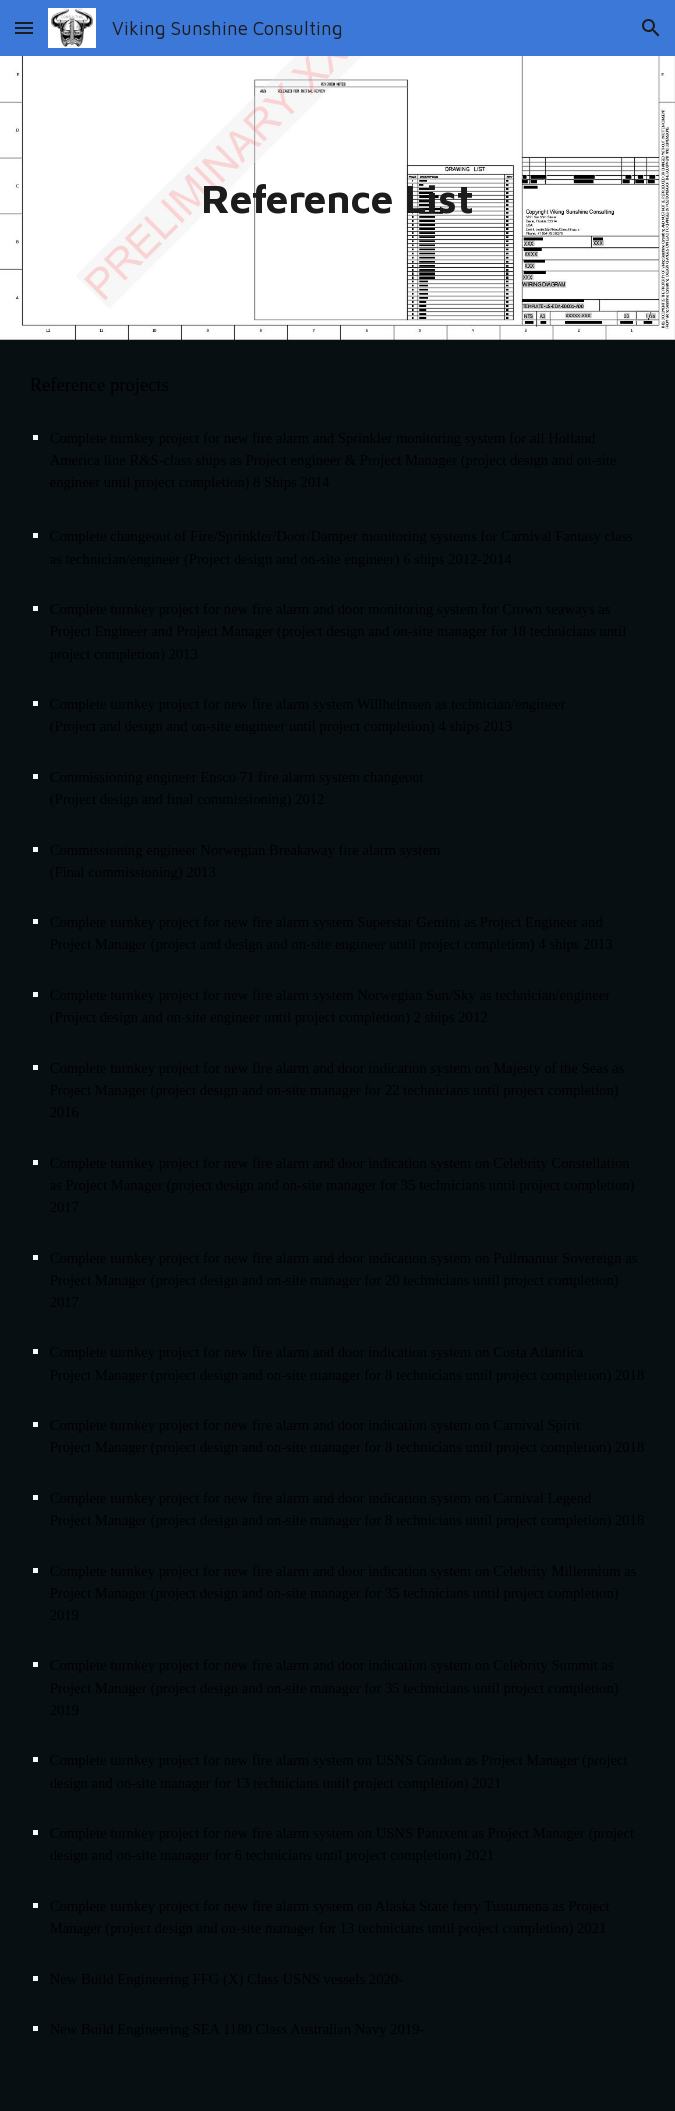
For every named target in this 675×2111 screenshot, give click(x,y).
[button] (24, 27)
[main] (338, 197)
